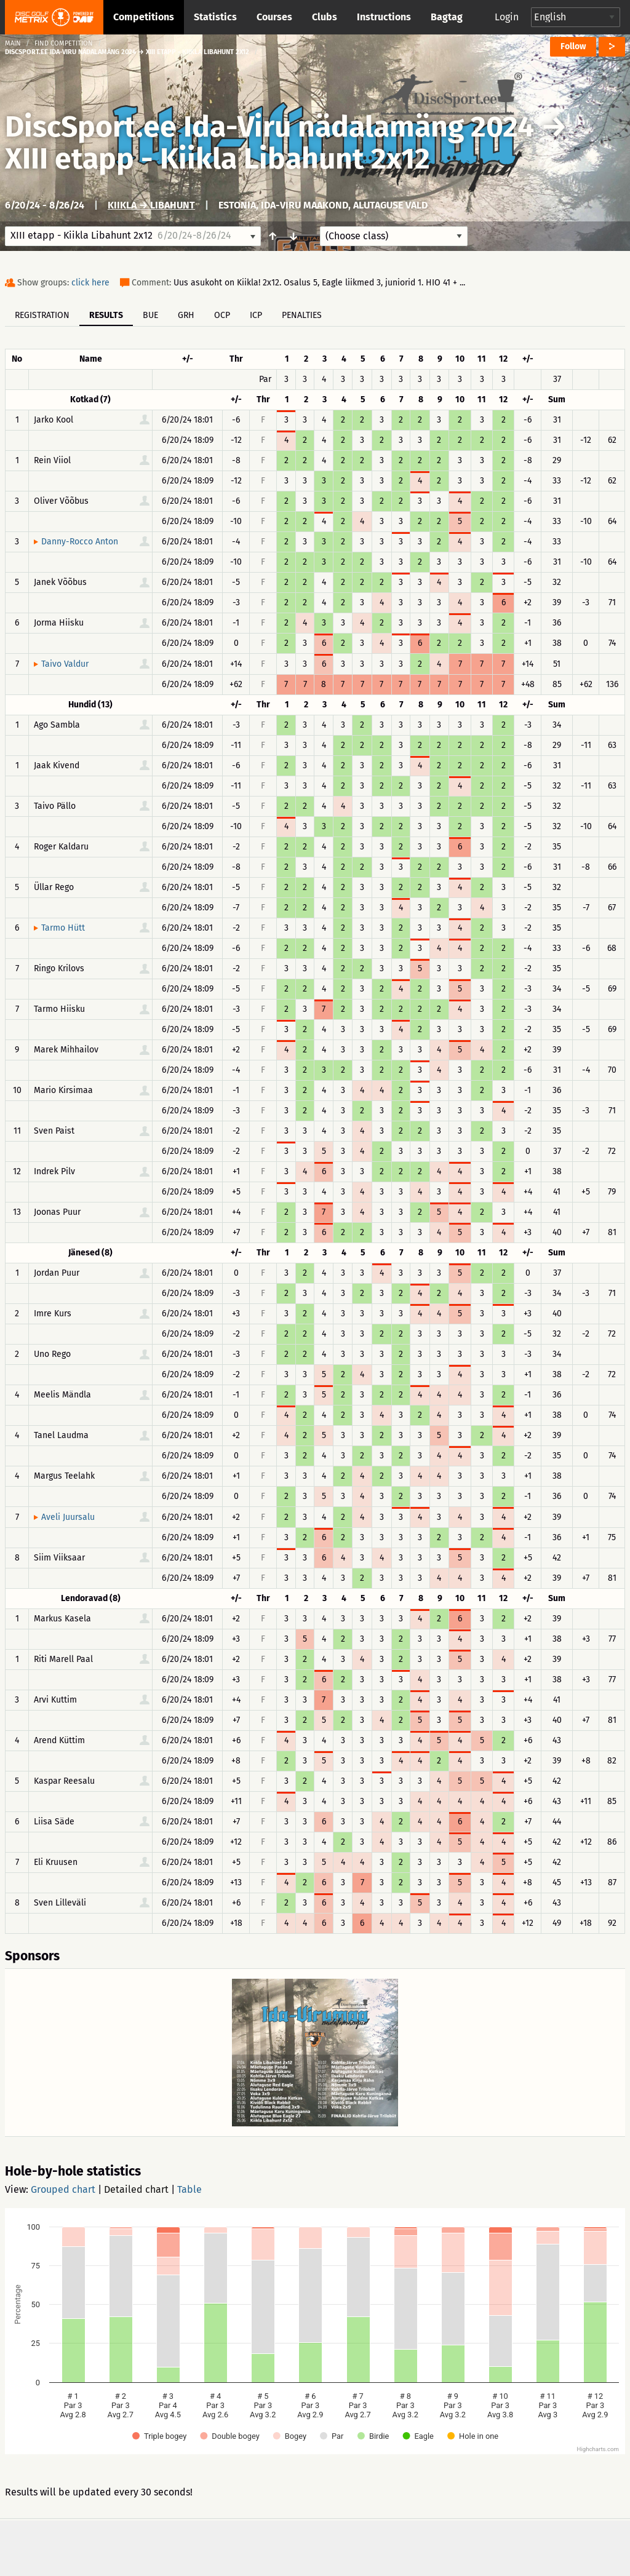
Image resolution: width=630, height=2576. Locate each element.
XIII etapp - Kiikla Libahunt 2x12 (217, 159)
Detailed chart (136, 2189)
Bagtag (447, 17)
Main (13, 43)
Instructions (384, 17)
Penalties (302, 315)
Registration (42, 315)
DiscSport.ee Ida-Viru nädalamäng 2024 (269, 127)
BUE (150, 315)
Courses (274, 17)
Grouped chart (63, 2189)
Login (507, 17)
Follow (573, 46)
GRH (186, 315)
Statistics (215, 17)
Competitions (143, 17)
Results (106, 315)
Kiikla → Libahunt (151, 205)
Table (189, 2189)
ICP (256, 315)
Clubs (324, 17)
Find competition (63, 43)
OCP (222, 315)
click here (90, 282)
